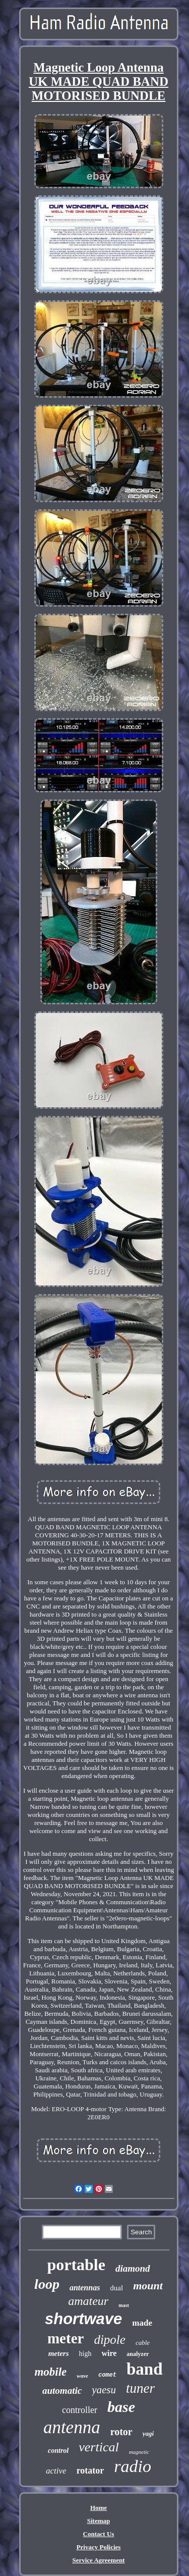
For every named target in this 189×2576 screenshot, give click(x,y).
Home (98, 2507)
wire (108, 2353)
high (85, 2353)
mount (148, 2285)
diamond (132, 2268)
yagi (148, 2433)
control (58, 2450)
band (145, 2369)
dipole (109, 2339)
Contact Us (98, 2534)
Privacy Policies (99, 2547)
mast (123, 2305)
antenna (71, 2427)
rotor (121, 2431)
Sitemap (98, 2521)
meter (65, 2338)
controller (79, 2410)
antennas (85, 2287)
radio (132, 2466)
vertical (98, 2447)
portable (76, 2265)
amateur (88, 2300)
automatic (62, 2390)
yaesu (104, 2390)
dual (116, 2288)
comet (107, 2375)
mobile (50, 2372)
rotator (90, 2470)
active (56, 2471)
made (142, 2323)
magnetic (139, 2452)
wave (82, 2376)
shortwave (83, 2319)
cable (143, 2342)
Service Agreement (98, 2560)
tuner (140, 2388)
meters (58, 2353)
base (121, 2406)
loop (46, 2284)
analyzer (138, 2353)
